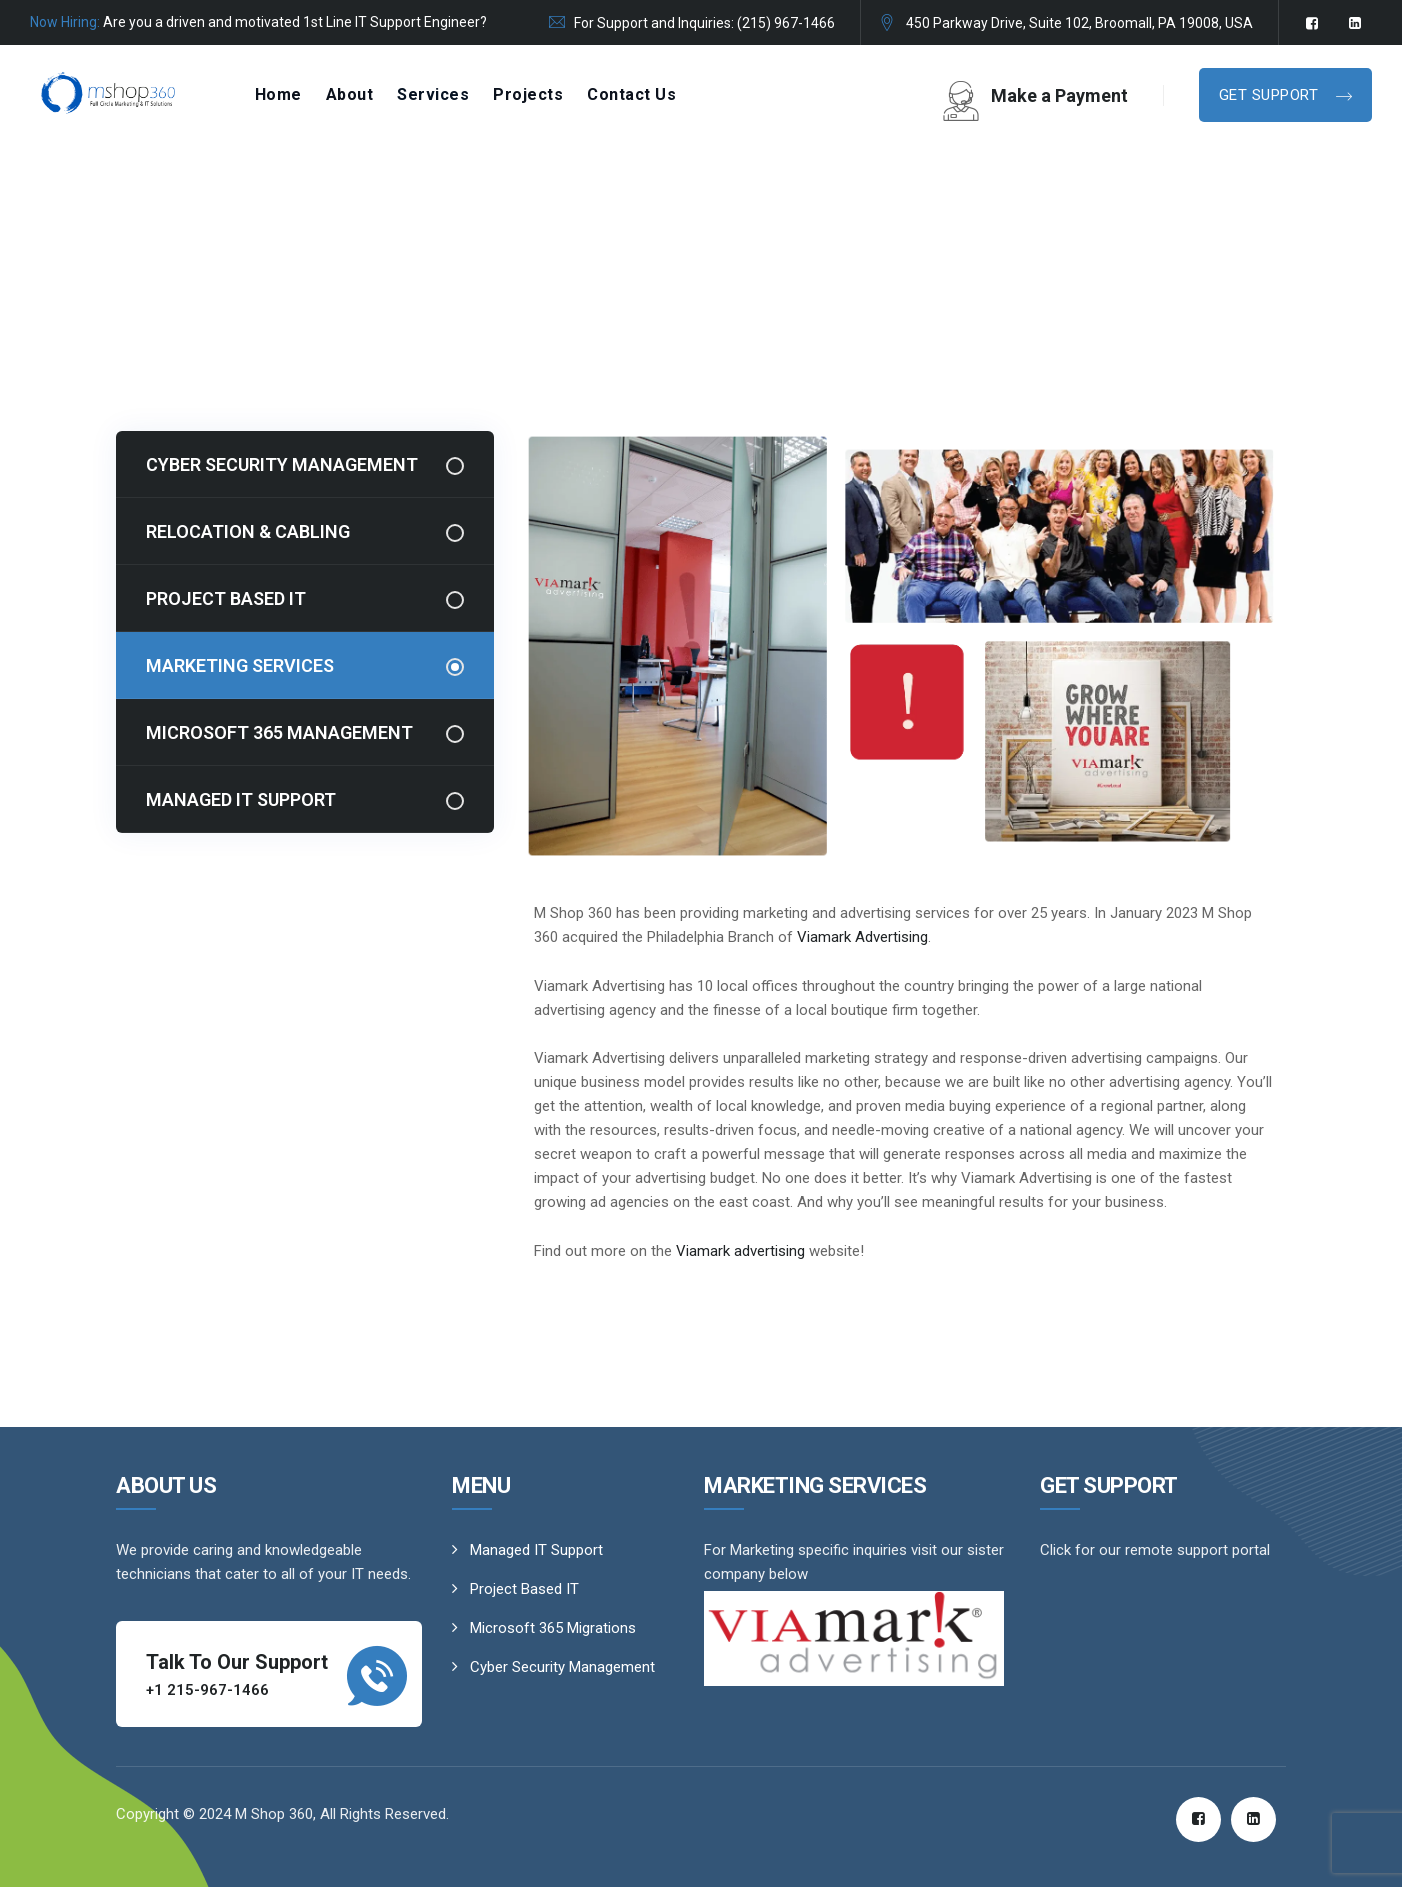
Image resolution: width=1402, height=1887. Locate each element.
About (350, 94)
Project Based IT (226, 598)
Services (433, 94)
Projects (528, 94)
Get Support (1271, 95)
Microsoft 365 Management (279, 732)
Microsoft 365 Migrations (553, 1628)
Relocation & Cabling (248, 531)
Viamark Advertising (862, 937)
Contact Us (631, 94)
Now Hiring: (65, 22)
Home (278, 94)
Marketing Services (240, 665)
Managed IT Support (241, 799)
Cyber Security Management (282, 464)
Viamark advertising (740, 1251)
